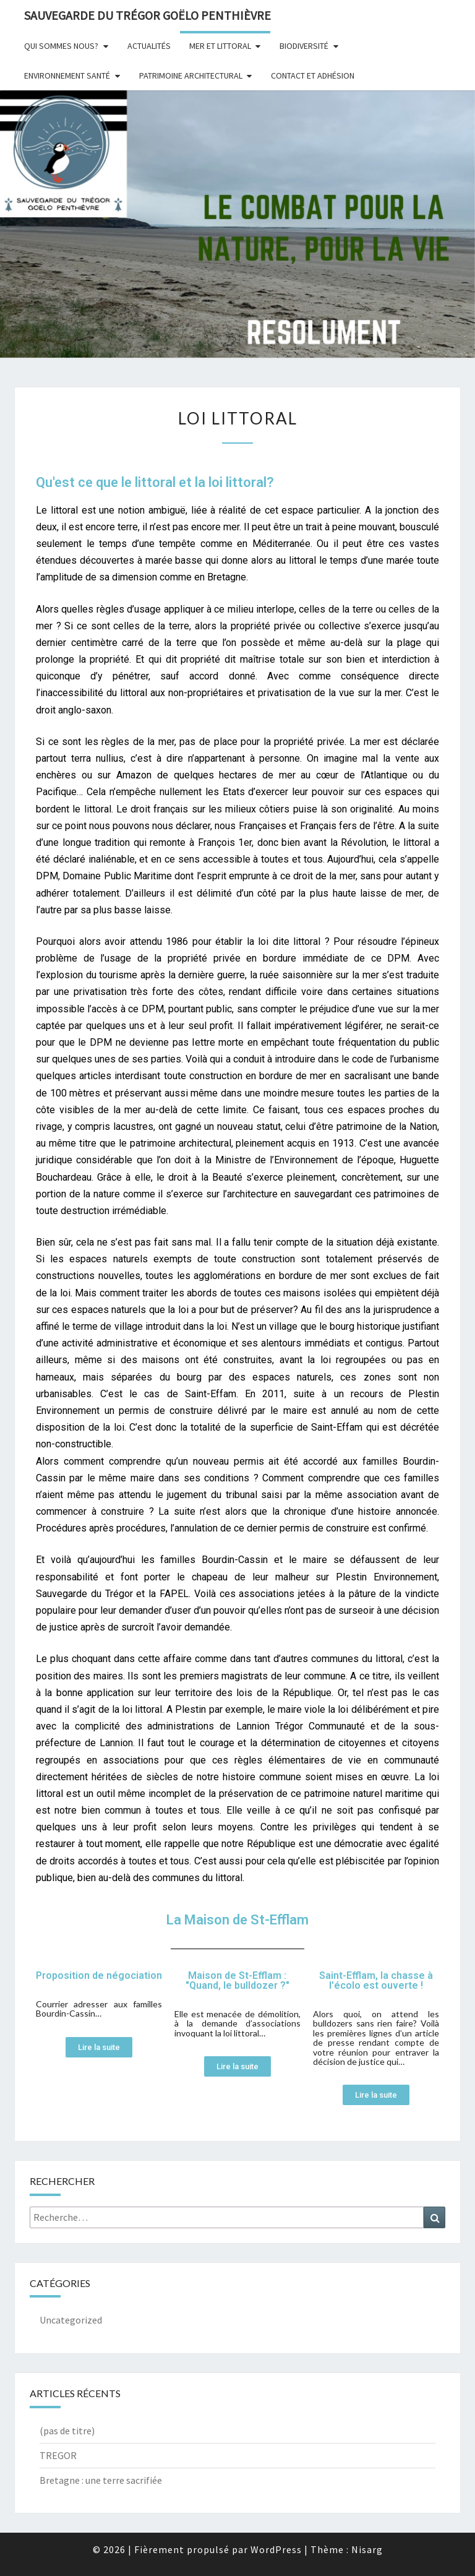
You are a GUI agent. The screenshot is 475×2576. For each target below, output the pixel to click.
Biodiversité (304, 45)
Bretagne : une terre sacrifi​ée (101, 2480)
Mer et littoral (220, 45)
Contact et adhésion (312, 75)
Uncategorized (71, 2320)
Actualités (149, 45)
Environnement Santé (67, 75)
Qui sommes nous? (61, 45)
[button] (99, 2047)
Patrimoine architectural (190, 75)
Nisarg (367, 2549)
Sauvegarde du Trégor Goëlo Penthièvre (147, 15)
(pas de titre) (67, 2430)
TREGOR (58, 2455)
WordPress (276, 2549)
